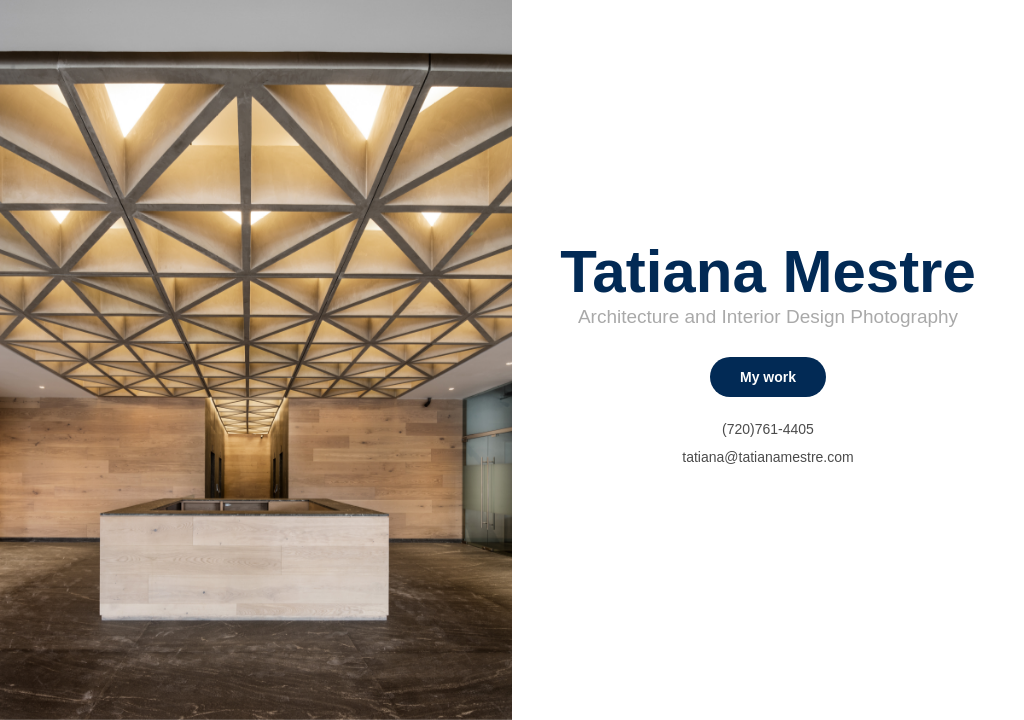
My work (768, 377)
